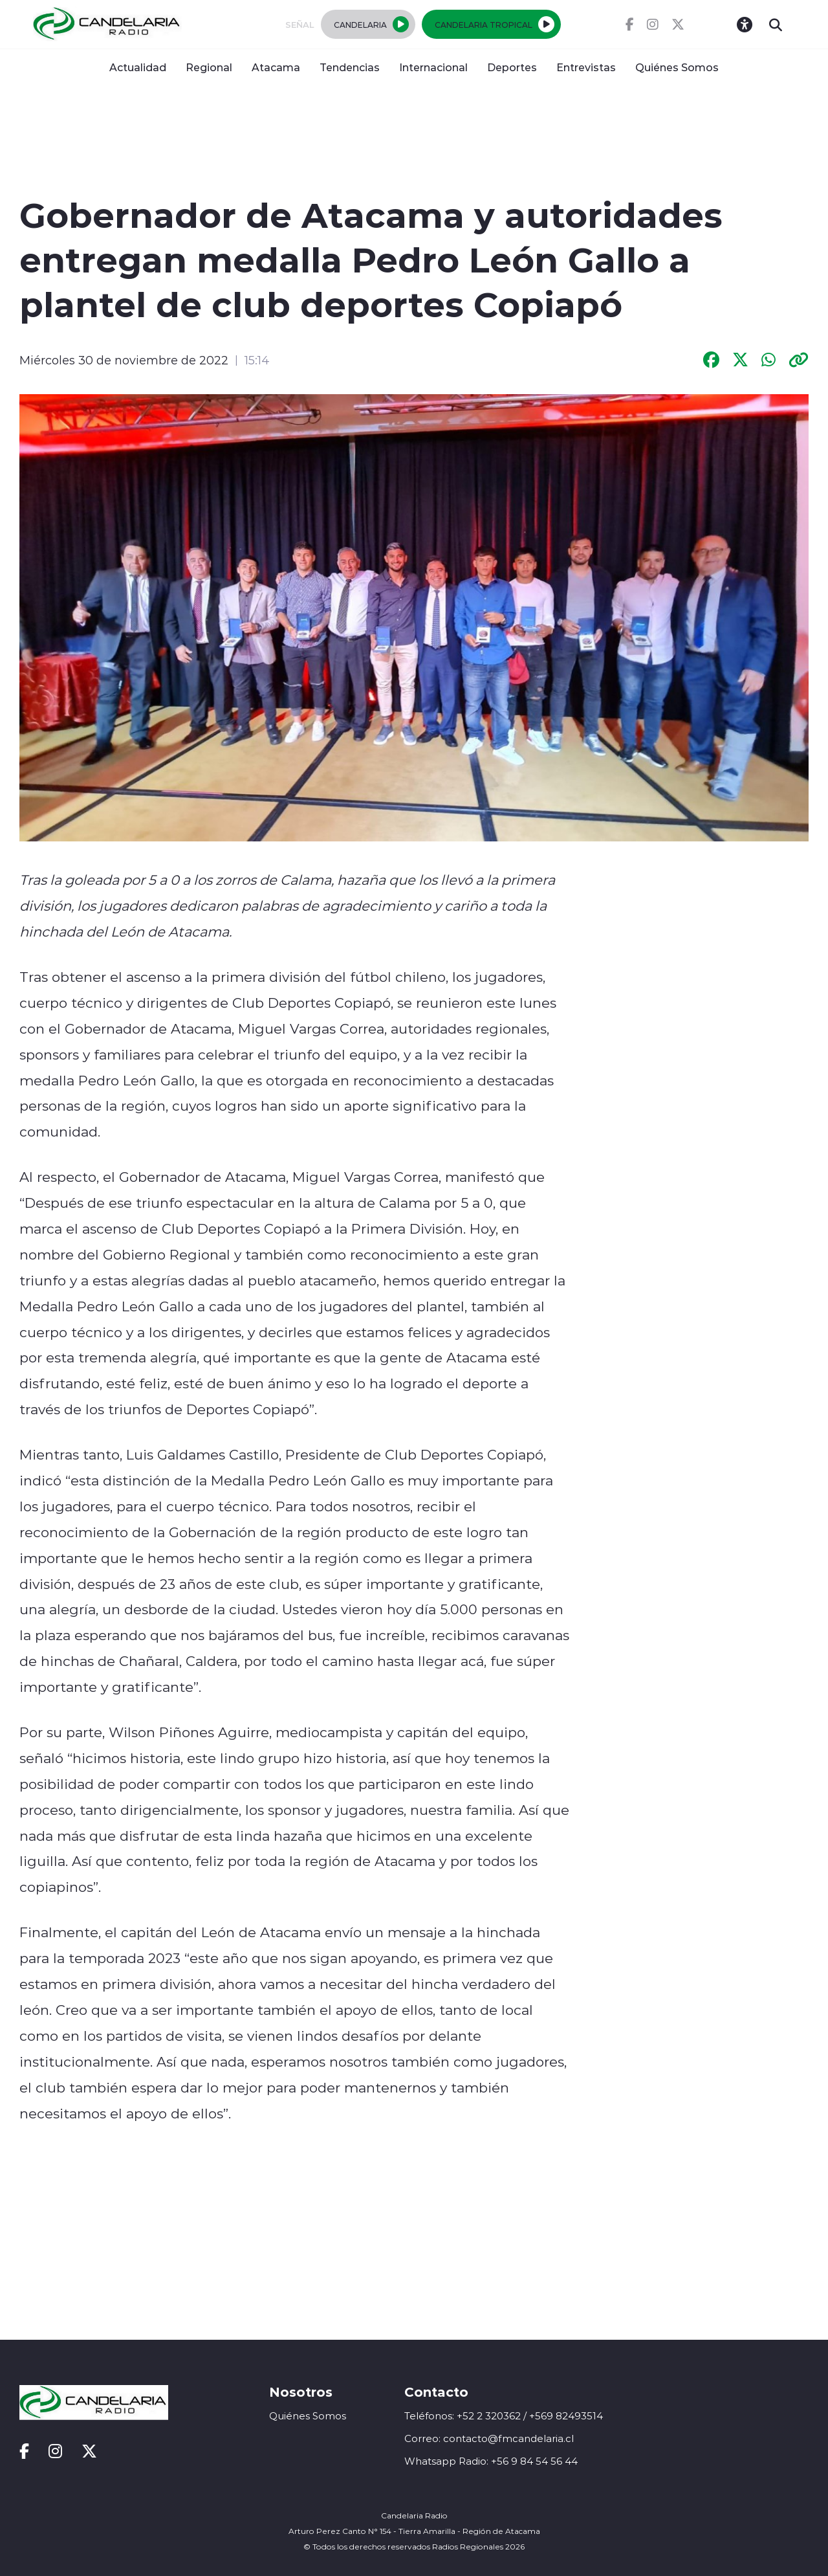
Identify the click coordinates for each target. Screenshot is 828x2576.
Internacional (433, 67)
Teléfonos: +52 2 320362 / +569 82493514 (503, 2416)
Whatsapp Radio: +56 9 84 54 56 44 (491, 2461)
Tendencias (350, 67)
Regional (209, 67)
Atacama (276, 67)
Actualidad (137, 67)
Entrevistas (586, 67)
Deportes (512, 67)
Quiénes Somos (677, 67)
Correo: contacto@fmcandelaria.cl (489, 2438)
